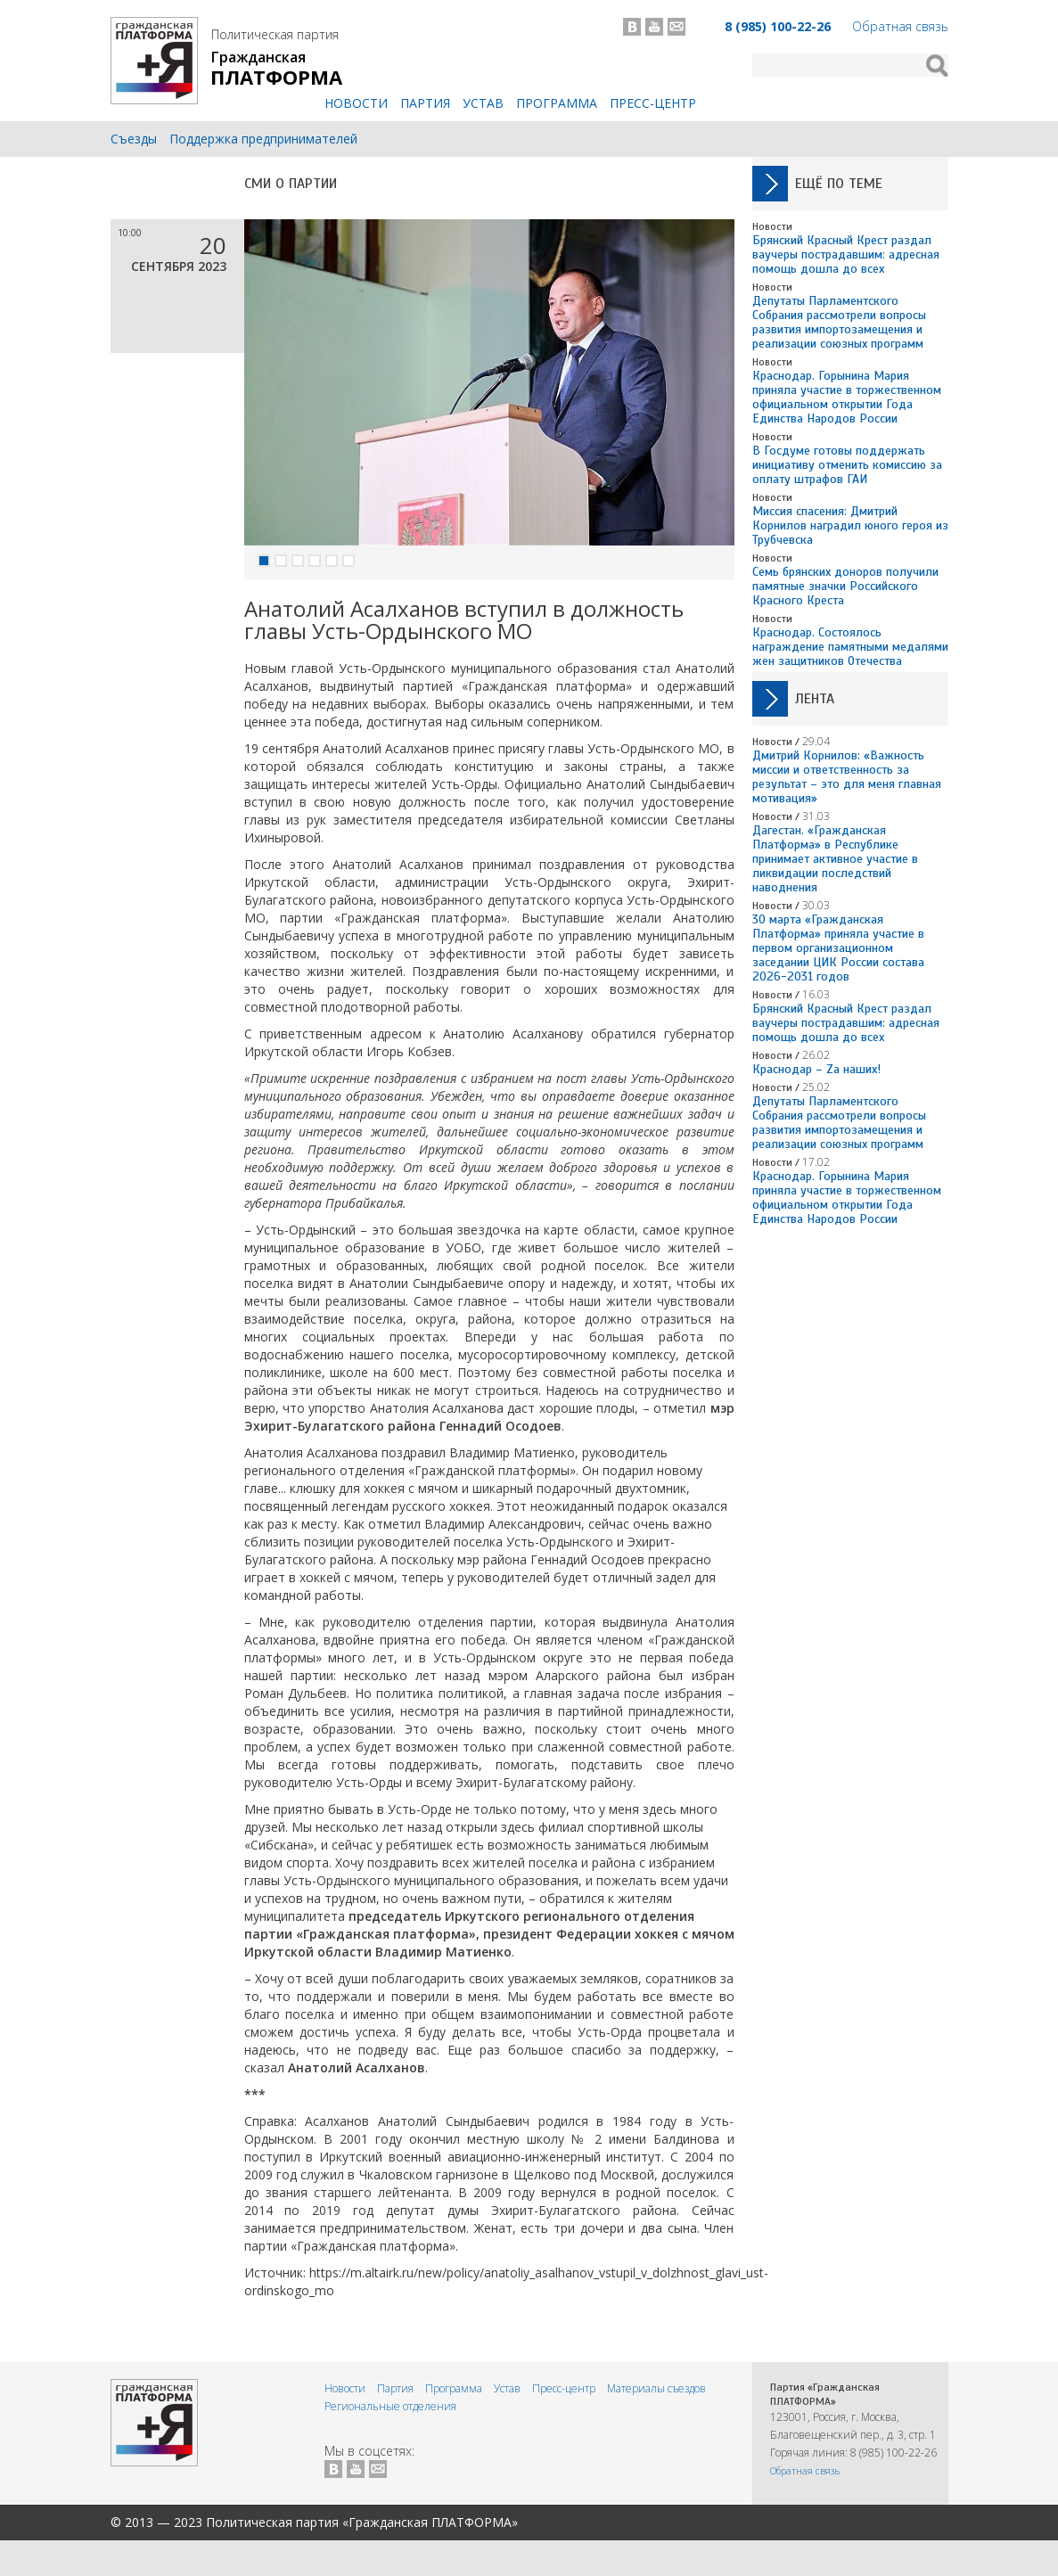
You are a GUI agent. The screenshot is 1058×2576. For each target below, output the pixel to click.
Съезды (134, 138)
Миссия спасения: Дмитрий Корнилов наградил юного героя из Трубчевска (850, 525)
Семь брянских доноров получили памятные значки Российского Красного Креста (845, 586)
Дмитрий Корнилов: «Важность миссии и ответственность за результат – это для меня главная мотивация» (846, 777)
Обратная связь (900, 26)
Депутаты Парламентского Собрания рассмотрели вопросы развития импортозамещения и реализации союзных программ (839, 322)
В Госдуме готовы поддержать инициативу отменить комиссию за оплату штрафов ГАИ (847, 465)
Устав (483, 102)
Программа (556, 102)
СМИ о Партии (290, 184)
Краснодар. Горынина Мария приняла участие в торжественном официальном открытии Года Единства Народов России (846, 397)
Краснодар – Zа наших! (816, 1069)
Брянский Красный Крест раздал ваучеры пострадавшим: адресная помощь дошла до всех (845, 254)
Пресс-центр (653, 102)
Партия (425, 102)
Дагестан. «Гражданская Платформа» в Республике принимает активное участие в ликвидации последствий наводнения (835, 859)
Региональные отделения (390, 2406)
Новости (356, 102)
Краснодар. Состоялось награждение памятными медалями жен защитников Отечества (850, 647)
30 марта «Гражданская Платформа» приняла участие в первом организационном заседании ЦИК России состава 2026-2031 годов (838, 948)
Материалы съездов (656, 2388)
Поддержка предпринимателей (263, 138)
